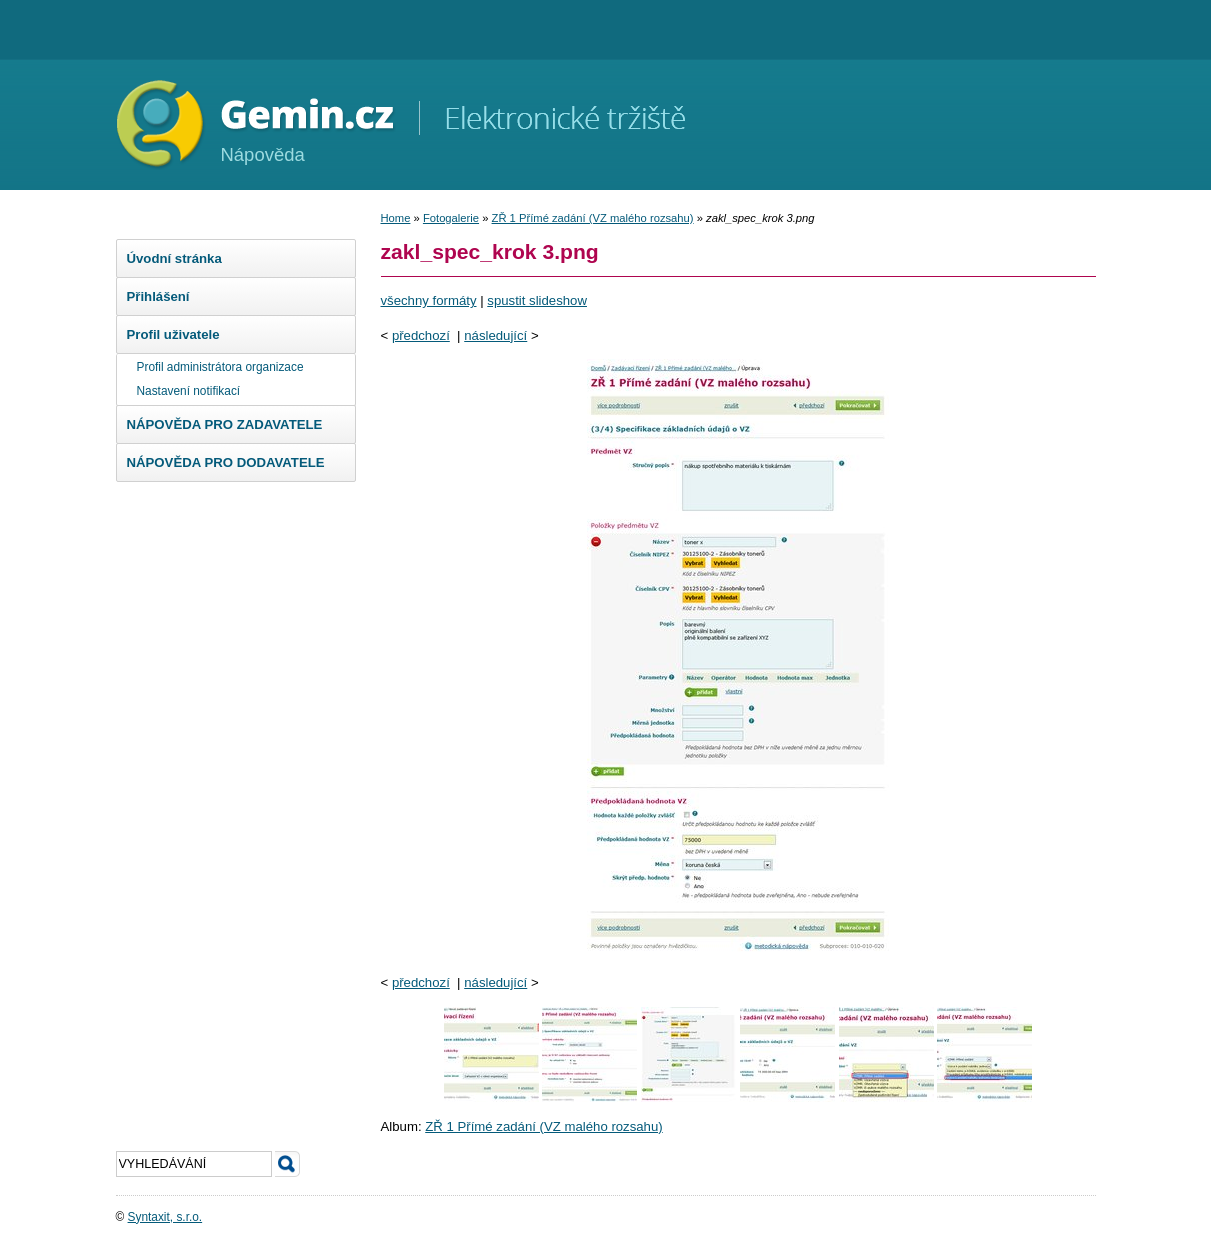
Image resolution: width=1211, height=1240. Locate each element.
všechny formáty (429, 300)
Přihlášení (158, 296)
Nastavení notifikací (189, 391)
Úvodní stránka (174, 258)
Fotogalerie (451, 218)
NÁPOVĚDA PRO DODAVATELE (226, 462)
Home (396, 218)
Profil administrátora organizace (220, 367)
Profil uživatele (173, 334)
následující (495, 335)
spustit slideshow (537, 300)
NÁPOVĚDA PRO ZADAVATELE (225, 424)
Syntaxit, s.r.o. (165, 1217)
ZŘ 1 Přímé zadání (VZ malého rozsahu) (593, 218)
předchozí (421, 335)
